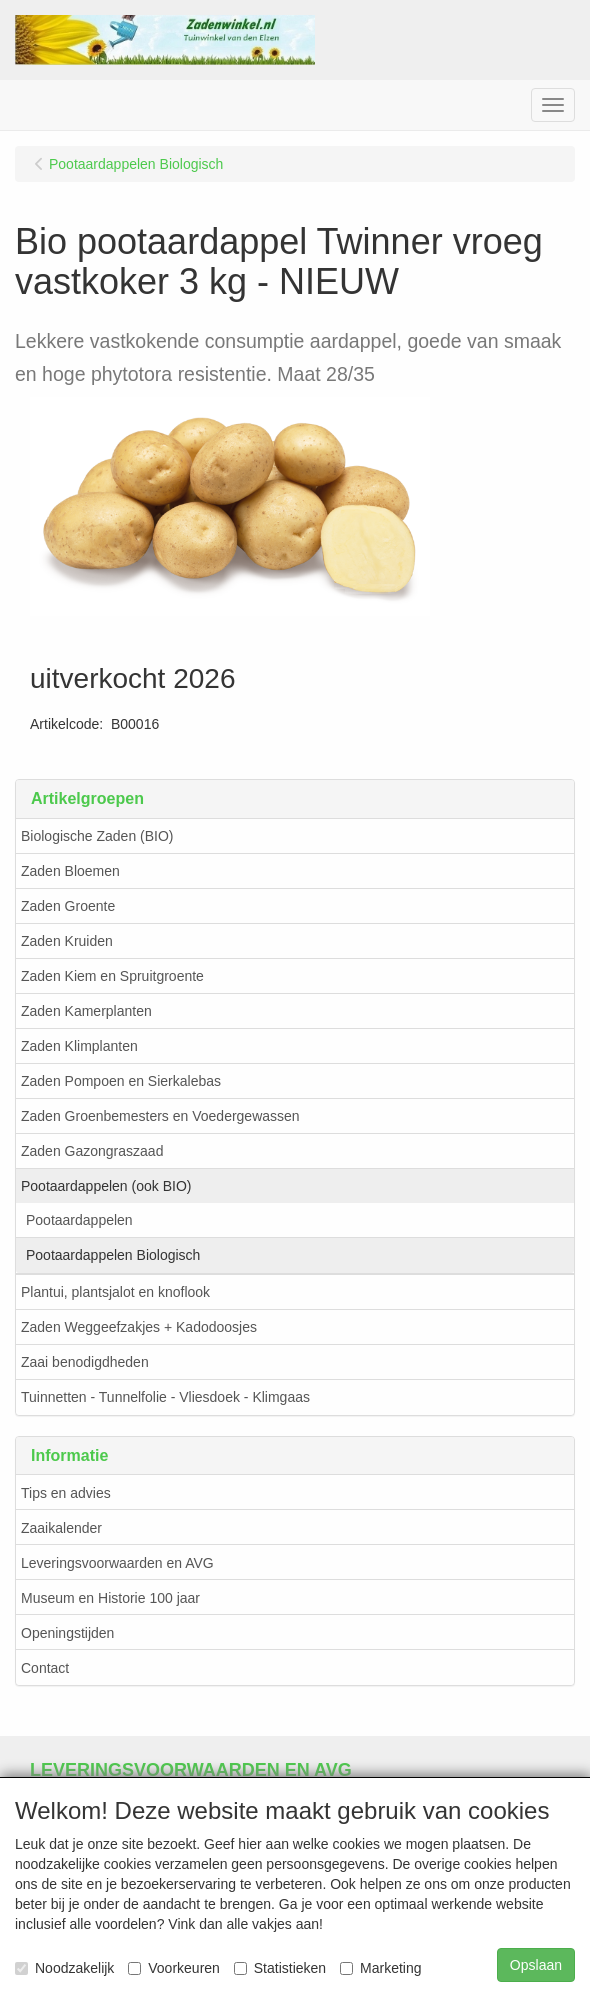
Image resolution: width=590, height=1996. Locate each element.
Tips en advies (66, 1493)
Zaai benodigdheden (85, 1362)
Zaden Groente (68, 906)
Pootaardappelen (79, 1220)
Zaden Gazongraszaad (92, 1151)
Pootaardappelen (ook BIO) (106, 1186)
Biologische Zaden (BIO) (97, 836)
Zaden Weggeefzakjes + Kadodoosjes (139, 1327)
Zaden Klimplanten (79, 1046)
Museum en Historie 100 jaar (110, 1598)
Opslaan (536, 1965)
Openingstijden (67, 1633)
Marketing (380, 1968)
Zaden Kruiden (67, 941)
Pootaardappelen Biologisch (113, 1255)
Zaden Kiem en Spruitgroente (112, 976)
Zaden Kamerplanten (86, 1011)
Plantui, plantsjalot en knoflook (115, 1292)
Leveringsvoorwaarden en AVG (117, 1563)
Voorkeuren (174, 1968)
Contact (45, 1668)
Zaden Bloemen (70, 871)
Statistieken (280, 1968)
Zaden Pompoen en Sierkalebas (121, 1081)
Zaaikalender (61, 1528)
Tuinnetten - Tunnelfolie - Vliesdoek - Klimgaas (165, 1397)
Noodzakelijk (64, 1968)
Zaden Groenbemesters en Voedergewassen (160, 1116)
